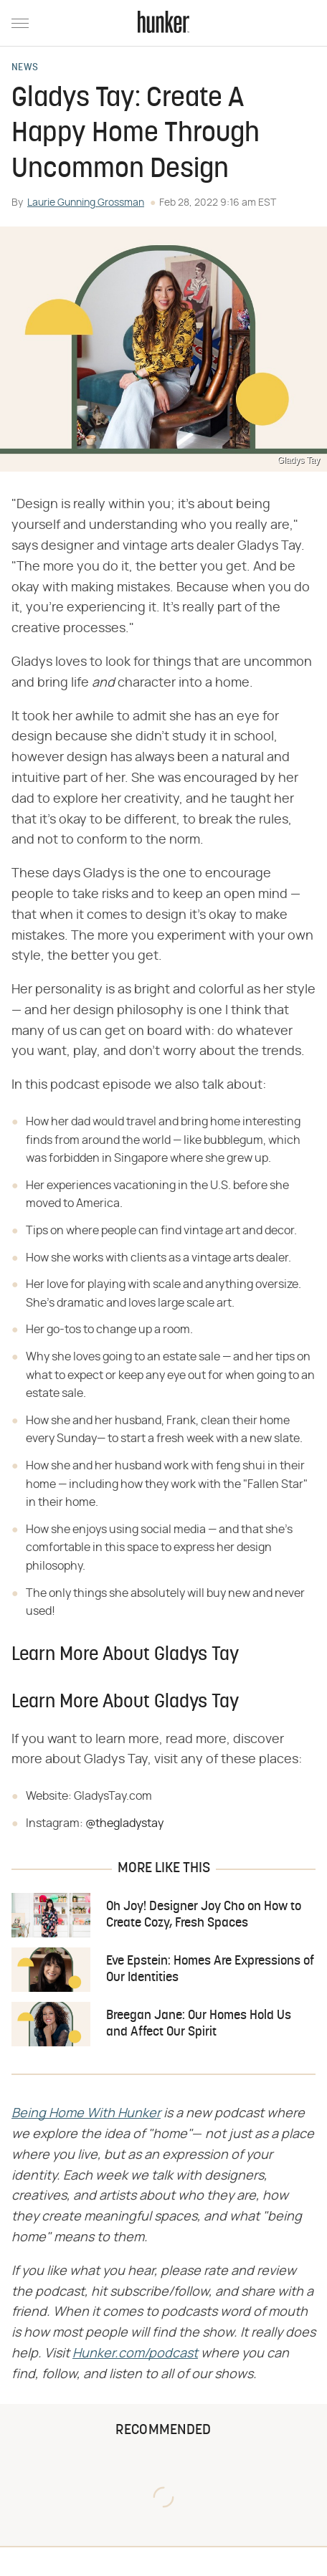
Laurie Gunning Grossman (85, 203)
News (24, 68)
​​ (86, 2113)
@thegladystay (124, 1823)
